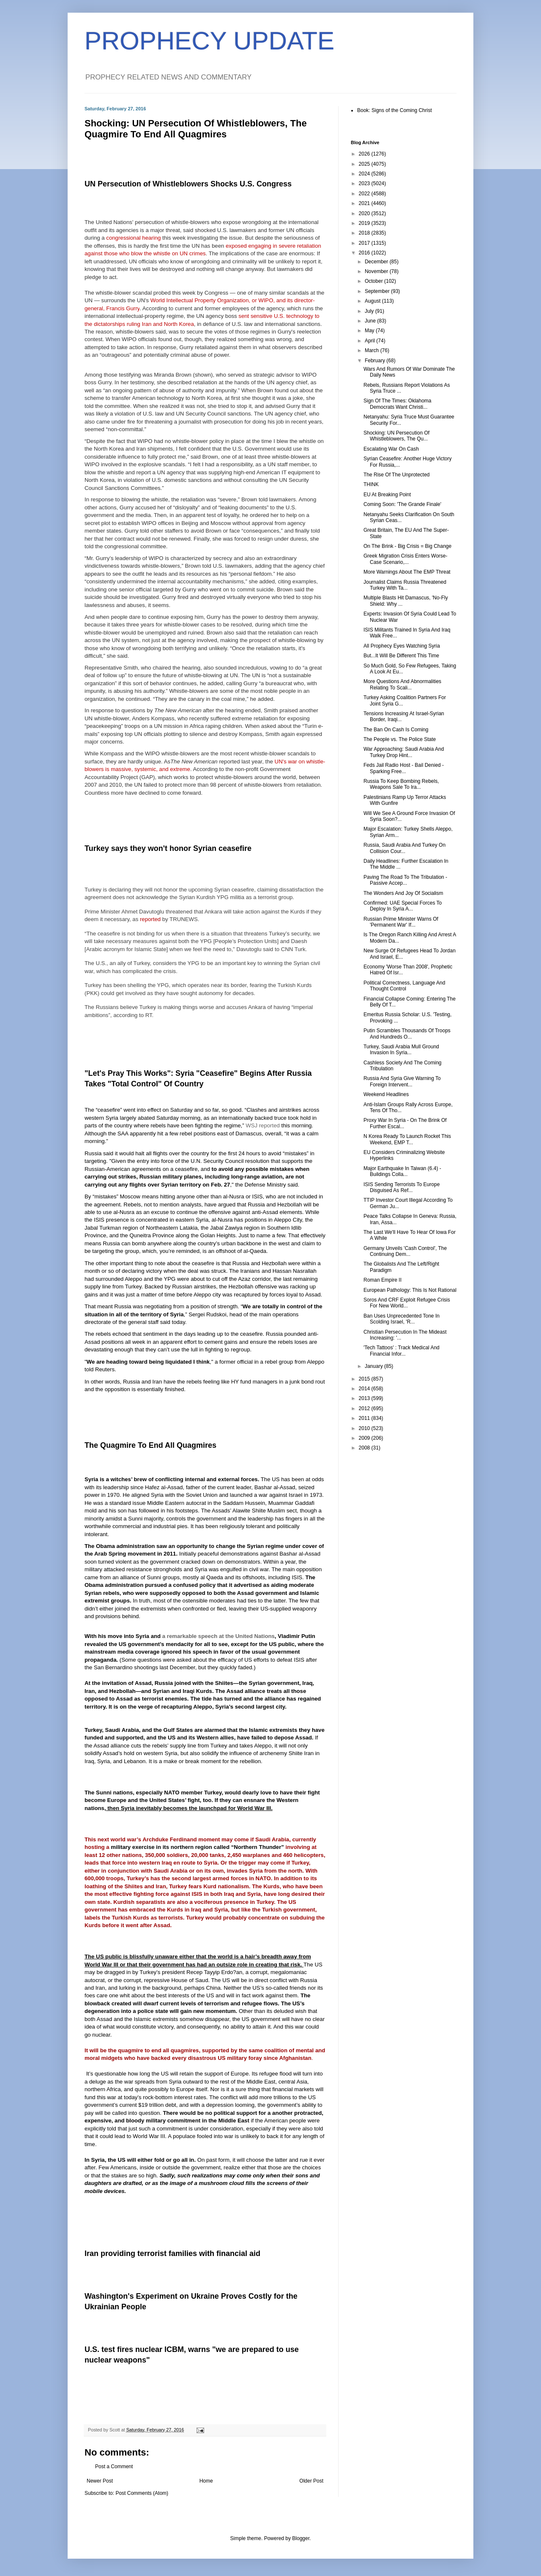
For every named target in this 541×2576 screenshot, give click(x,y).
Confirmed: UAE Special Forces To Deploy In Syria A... (402, 906)
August (373, 301)
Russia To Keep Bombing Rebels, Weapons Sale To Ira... (401, 784)
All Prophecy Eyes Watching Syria (401, 646)
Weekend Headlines (386, 1094)
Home (206, 2481)
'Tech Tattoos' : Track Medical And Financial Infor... (401, 1350)
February (375, 361)
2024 (365, 174)
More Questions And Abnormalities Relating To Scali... (402, 684)
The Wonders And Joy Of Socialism (403, 893)
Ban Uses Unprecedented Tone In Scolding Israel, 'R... (401, 1319)
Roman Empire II (382, 1280)
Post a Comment (114, 2466)
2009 (365, 1438)
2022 (365, 194)
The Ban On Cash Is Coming (395, 730)
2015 (365, 1379)
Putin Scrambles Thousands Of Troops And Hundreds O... (407, 1033)
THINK (371, 484)
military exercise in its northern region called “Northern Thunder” (197, 1847)
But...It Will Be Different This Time (401, 656)
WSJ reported (263, 1125)
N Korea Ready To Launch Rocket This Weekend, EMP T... (407, 1139)
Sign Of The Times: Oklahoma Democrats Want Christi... (397, 404)
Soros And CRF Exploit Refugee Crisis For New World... (406, 1303)
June (371, 321)
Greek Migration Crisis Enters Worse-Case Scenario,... (405, 559)
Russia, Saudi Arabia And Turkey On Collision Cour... (404, 848)
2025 (365, 164)
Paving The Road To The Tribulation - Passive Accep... (405, 880)
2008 (365, 1448)
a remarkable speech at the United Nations (218, 1636)
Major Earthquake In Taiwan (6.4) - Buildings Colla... (402, 1171)
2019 (365, 223)
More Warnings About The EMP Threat (407, 572)
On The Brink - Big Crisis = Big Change (407, 546)
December (377, 262)
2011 (365, 1418)
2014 (365, 1389)
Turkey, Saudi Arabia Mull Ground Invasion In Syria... (401, 1050)
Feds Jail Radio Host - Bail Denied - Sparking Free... (403, 768)
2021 (365, 203)
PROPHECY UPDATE (209, 41)
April (370, 341)
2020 (365, 213)
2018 (365, 233)
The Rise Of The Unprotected (396, 475)
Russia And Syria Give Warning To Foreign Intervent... (402, 1081)
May (370, 331)
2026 (365, 154)
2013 (365, 1398)
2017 (365, 243)
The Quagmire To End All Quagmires (150, 1445)
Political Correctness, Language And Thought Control (404, 986)
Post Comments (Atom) (141, 2493)
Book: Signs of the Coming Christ (394, 110)
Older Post (311, 2481)
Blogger (300, 2538)
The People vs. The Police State (399, 739)
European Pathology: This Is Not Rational (409, 1290)
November (377, 271)
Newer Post (100, 2481)
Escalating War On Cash (391, 449)
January (374, 1366)
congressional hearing (133, 238)
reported (150, 919)
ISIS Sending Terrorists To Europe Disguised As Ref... (401, 1187)
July (370, 311)
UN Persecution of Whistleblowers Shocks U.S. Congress (188, 184)
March (372, 350)
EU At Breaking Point (387, 495)
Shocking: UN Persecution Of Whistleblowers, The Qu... (396, 436)
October (374, 281)
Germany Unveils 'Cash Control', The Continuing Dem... (405, 1251)
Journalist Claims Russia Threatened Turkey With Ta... (404, 585)
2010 (365, 1428)
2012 (365, 1408)
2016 (365, 253)
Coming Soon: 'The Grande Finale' (402, 504)
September (378, 291)
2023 (365, 183)
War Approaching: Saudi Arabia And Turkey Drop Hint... (403, 752)
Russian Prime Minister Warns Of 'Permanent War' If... (400, 922)
